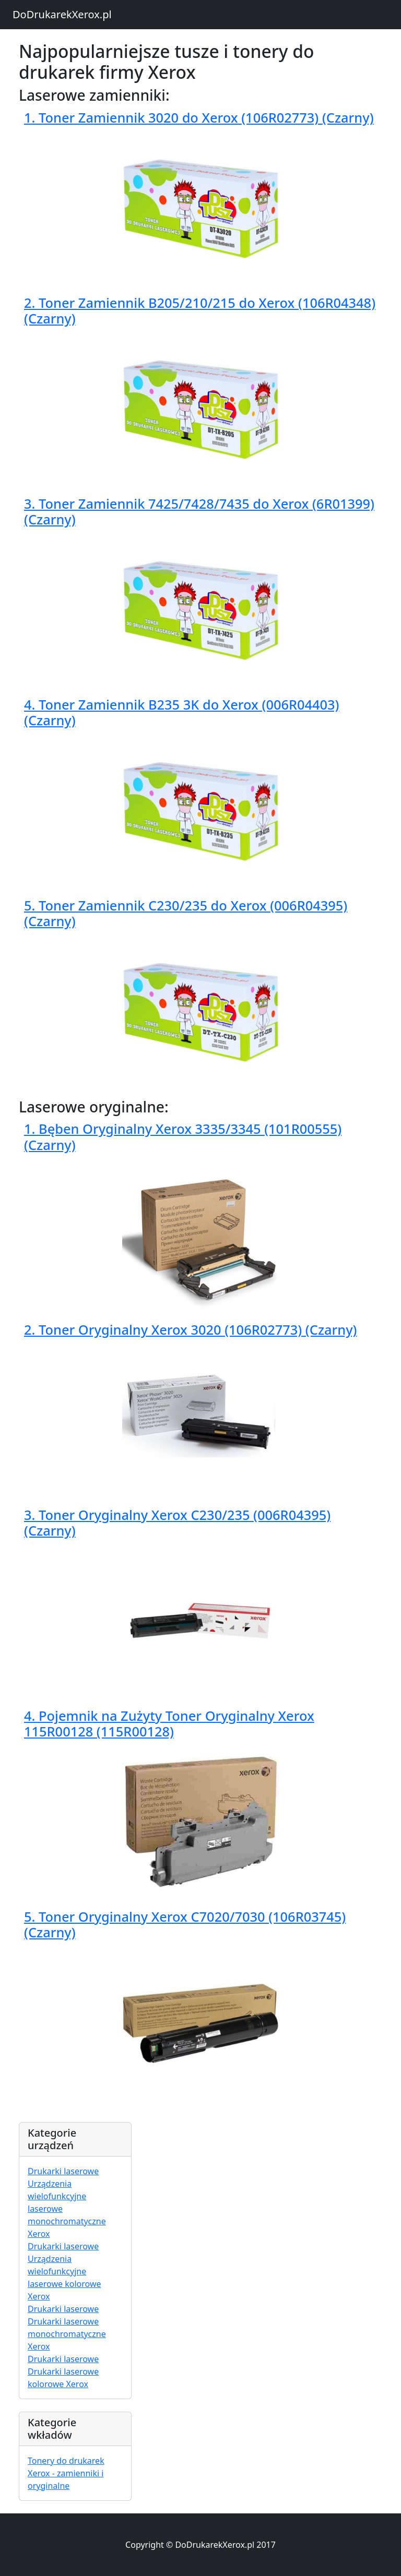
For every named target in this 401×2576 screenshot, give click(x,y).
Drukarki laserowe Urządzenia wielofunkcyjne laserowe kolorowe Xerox (64, 2271)
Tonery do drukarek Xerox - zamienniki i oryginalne (66, 2473)
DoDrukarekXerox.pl (62, 14)
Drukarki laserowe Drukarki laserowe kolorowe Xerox (63, 2371)
